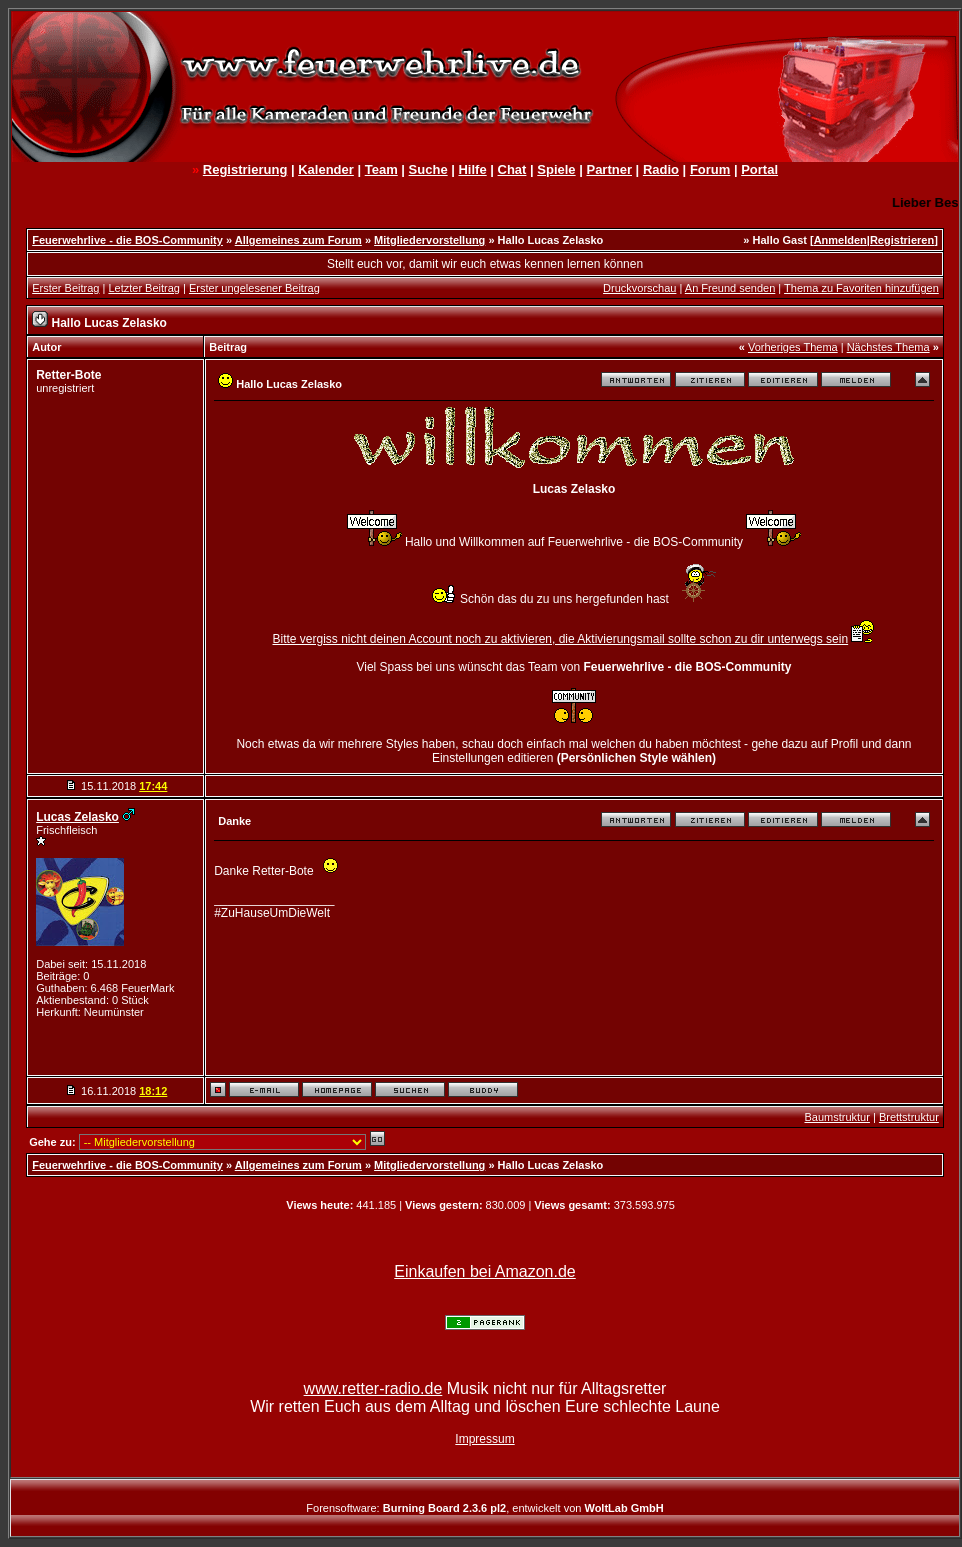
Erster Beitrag (65, 288)
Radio (661, 169)
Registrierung (245, 169)
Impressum (484, 1439)
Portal (759, 169)
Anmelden (840, 240)
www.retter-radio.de (373, 1388)
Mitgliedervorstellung (429, 240)
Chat (512, 169)
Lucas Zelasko (77, 817)
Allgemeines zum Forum (298, 240)
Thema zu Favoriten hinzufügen (861, 288)
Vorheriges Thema (793, 347)
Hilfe (472, 169)
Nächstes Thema (888, 347)
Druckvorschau (639, 288)
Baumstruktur (836, 1117)
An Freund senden (730, 288)
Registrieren (902, 240)
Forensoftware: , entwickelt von (484, 1508)
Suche (428, 169)
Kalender (326, 169)
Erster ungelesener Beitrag (254, 288)
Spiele (556, 169)
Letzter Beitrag (144, 288)
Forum (710, 169)
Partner (609, 169)
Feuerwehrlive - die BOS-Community (127, 240)
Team (381, 169)
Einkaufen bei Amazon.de (484, 1271)
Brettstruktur (909, 1117)
